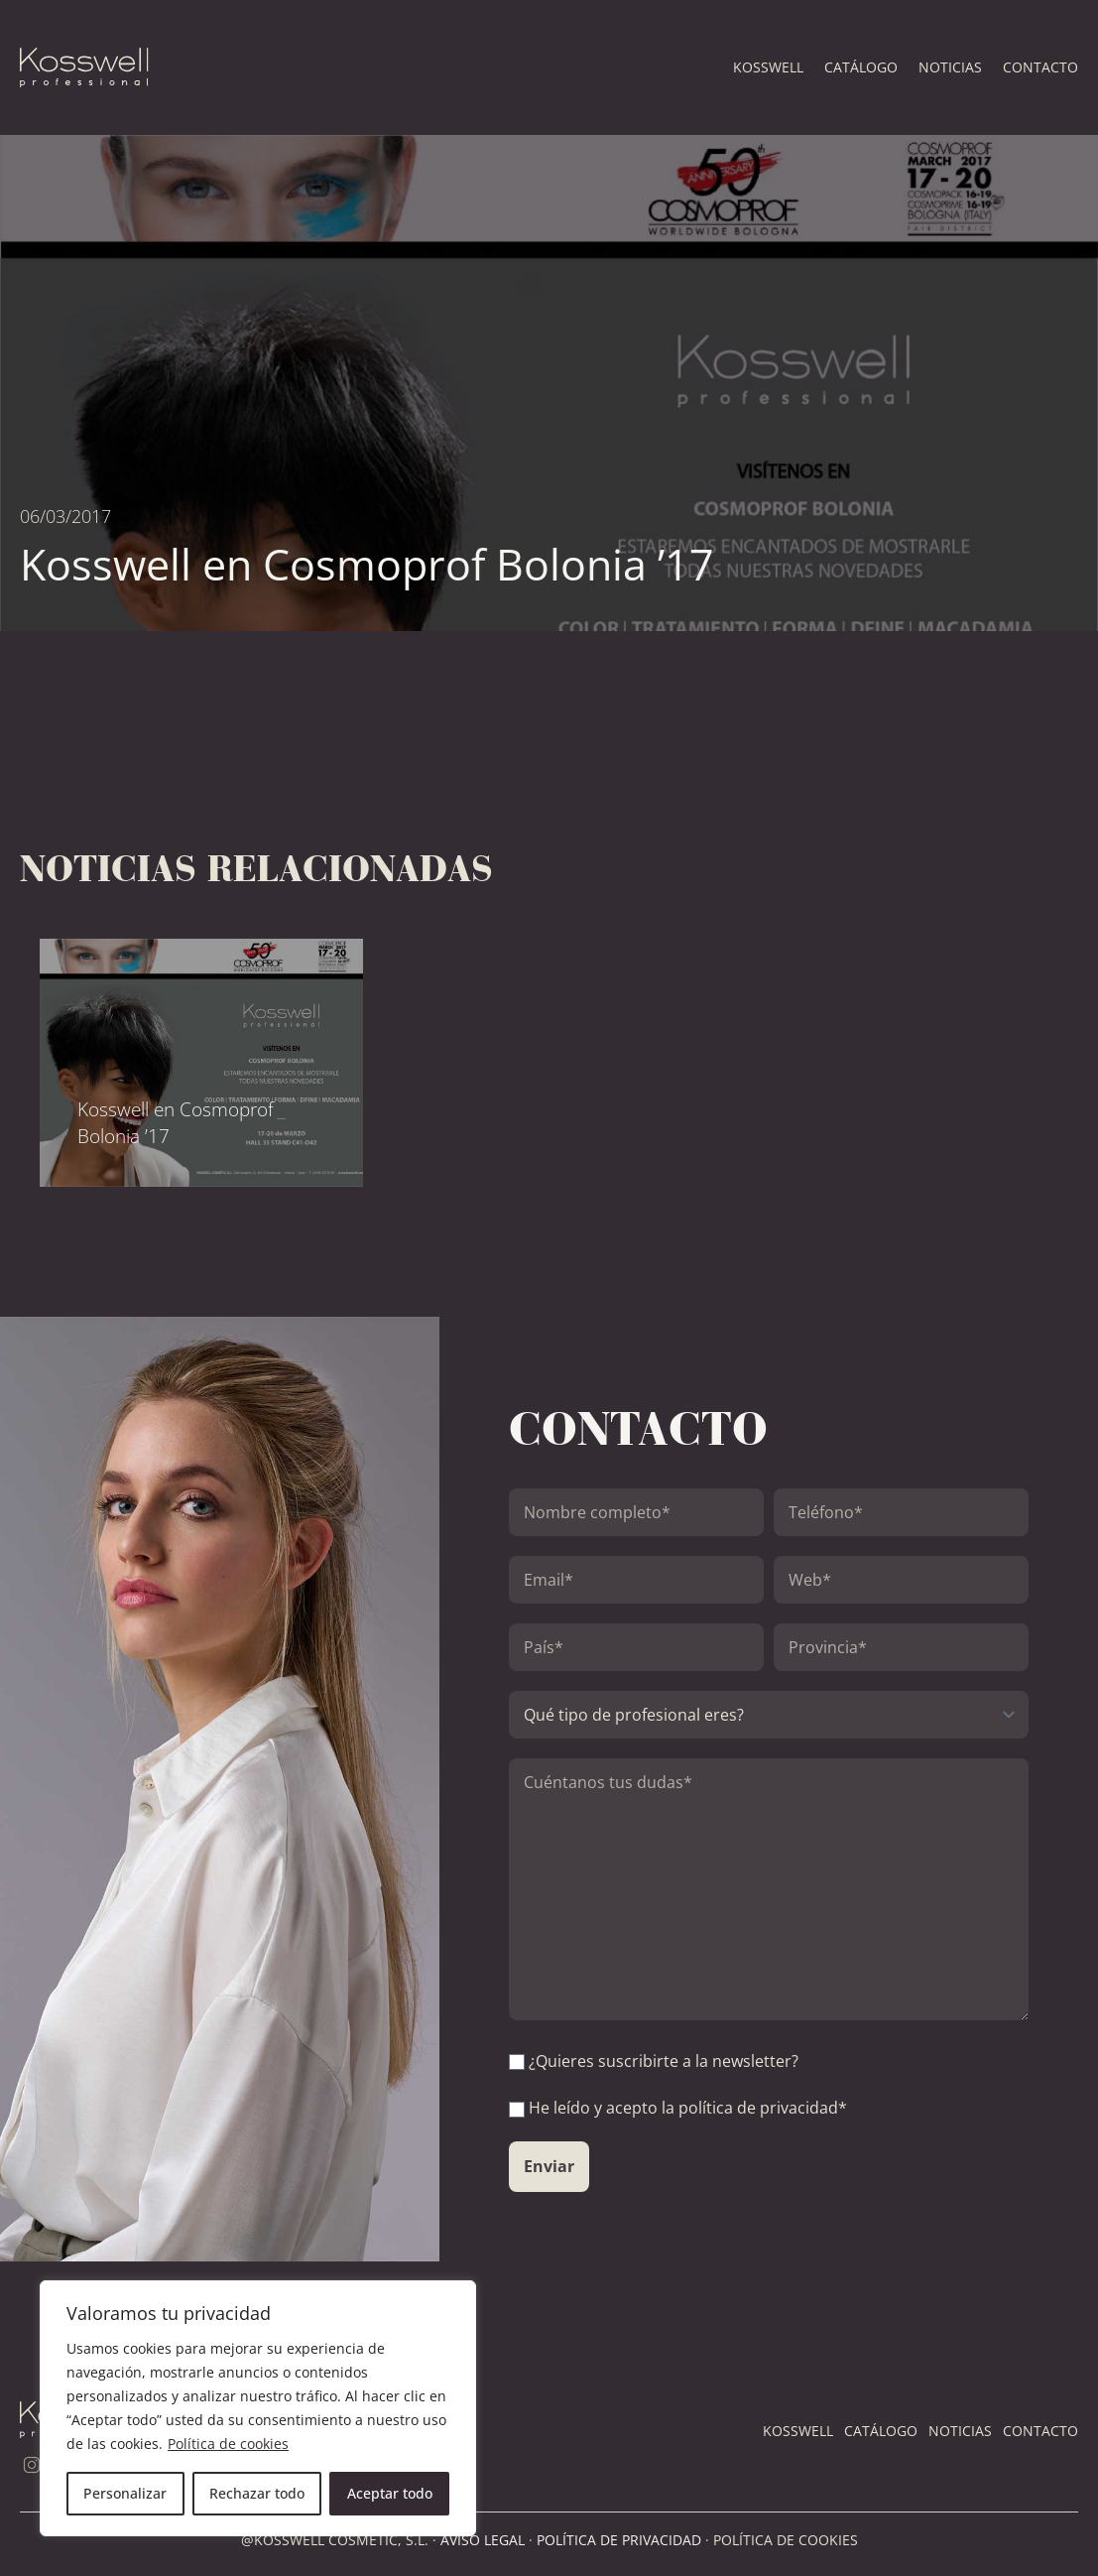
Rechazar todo (257, 2493)
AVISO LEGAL (482, 2539)
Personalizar (125, 2493)
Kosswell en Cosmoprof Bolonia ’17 (175, 1122)
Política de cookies (228, 2443)
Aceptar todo (389, 2493)
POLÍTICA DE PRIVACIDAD (619, 2539)
